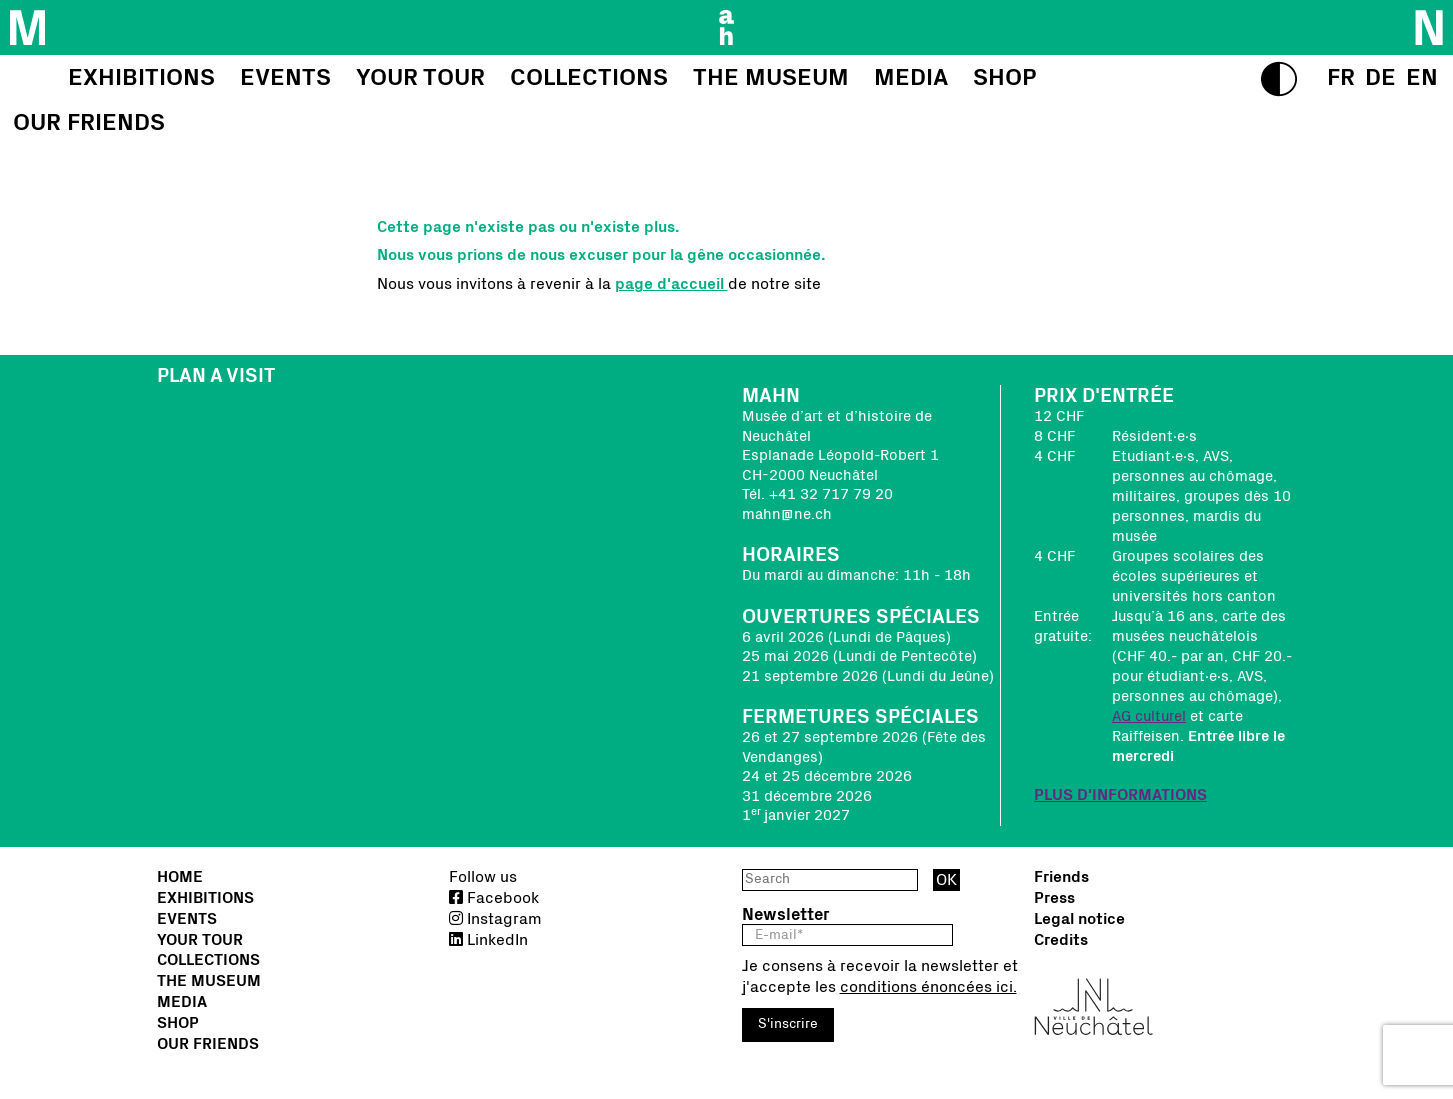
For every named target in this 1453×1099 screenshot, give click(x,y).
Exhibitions (205, 898)
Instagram (495, 919)
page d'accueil (671, 284)
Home (180, 877)
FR (1341, 78)
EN (1422, 78)
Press (1054, 898)
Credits (1061, 940)
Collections (208, 960)
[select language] (1341, 78)
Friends (1061, 877)
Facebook (494, 898)
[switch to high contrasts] (1279, 79)
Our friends (208, 1044)
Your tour (200, 940)
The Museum (209, 981)
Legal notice (1079, 919)
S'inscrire (788, 1024)
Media (182, 1002)
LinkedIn (488, 940)
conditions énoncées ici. (928, 987)
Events (187, 919)
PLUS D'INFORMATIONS (1120, 795)
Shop (178, 1023)
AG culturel (1149, 716)
